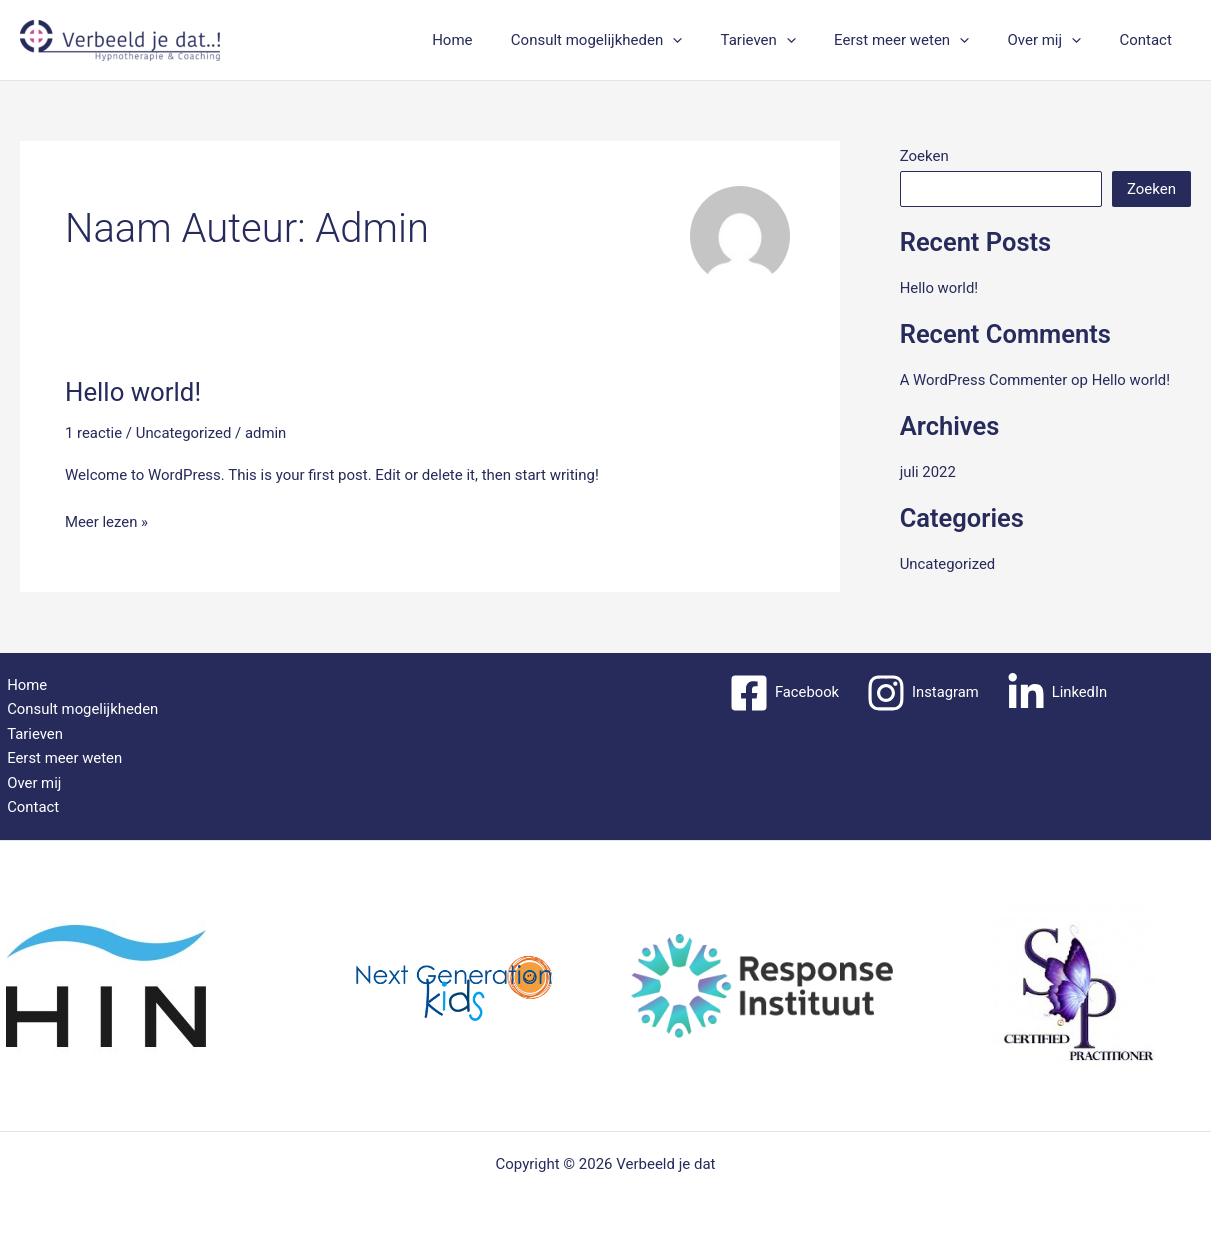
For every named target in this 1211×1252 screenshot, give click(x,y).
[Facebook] (782, 692)
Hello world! (133, 392)
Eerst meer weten (922, 40)
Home (498, 40)
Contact (1150, 40)
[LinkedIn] (1057, 692)
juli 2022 (928, 472)
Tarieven (787, 40)
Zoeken (924, 156)
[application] (710, 40)
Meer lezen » (107, 520)
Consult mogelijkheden (633, 40)
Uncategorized (184, 433)
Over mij (1057, 40)
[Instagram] (923, 692)
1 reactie (94, 433)
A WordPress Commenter (984, 380)
